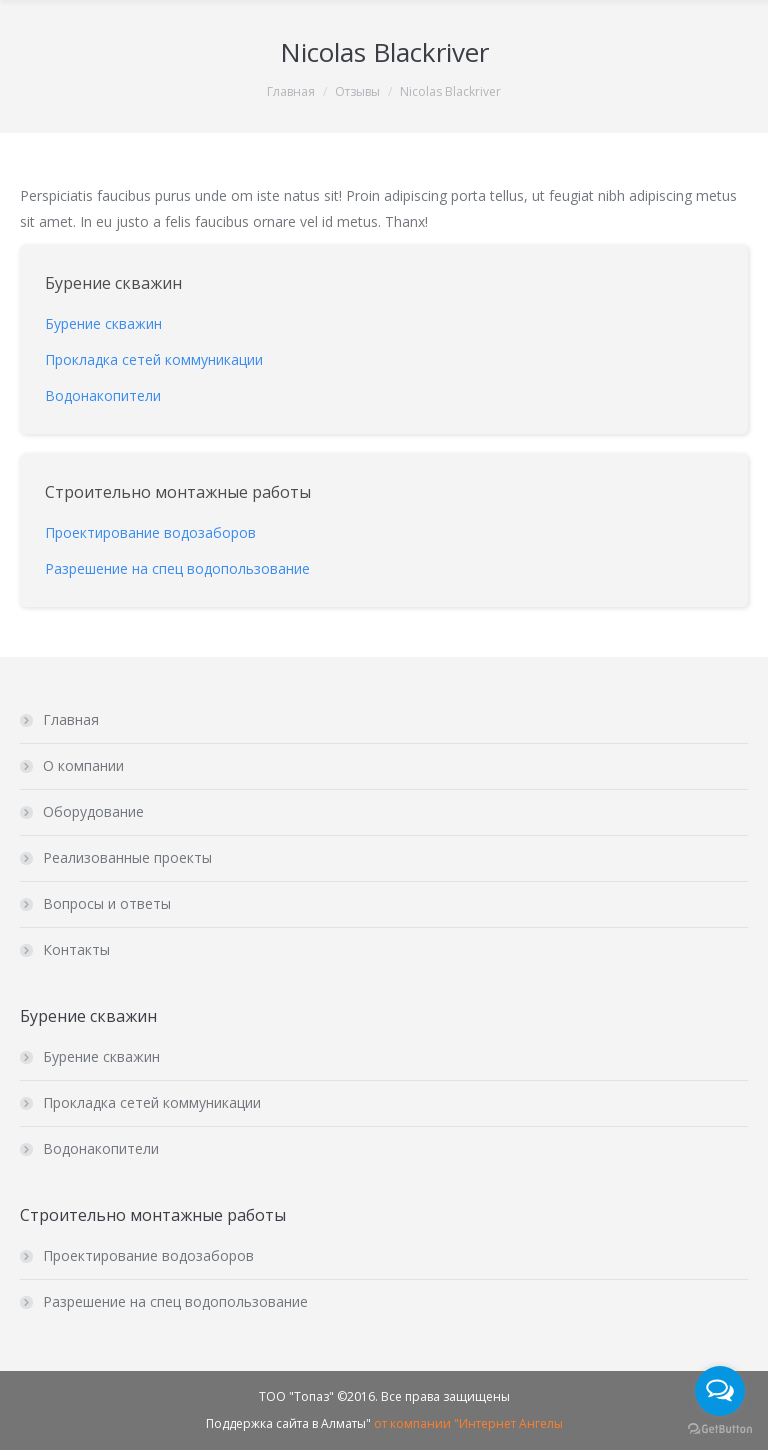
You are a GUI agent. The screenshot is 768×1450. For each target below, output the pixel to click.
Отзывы (357, 91)
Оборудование (93, 811)
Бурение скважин (101, 1056)
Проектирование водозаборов (148, 1255)
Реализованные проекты (127, 857)
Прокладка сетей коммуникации (152, 1102)
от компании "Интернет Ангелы (468, 1423)
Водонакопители (101, 1148)
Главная (291, 91)
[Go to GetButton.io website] (720, 1429)
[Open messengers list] (720, 1391)
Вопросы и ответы (107, 903)
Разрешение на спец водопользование (175, 1301)
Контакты (76, 949)
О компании (83, 765)
